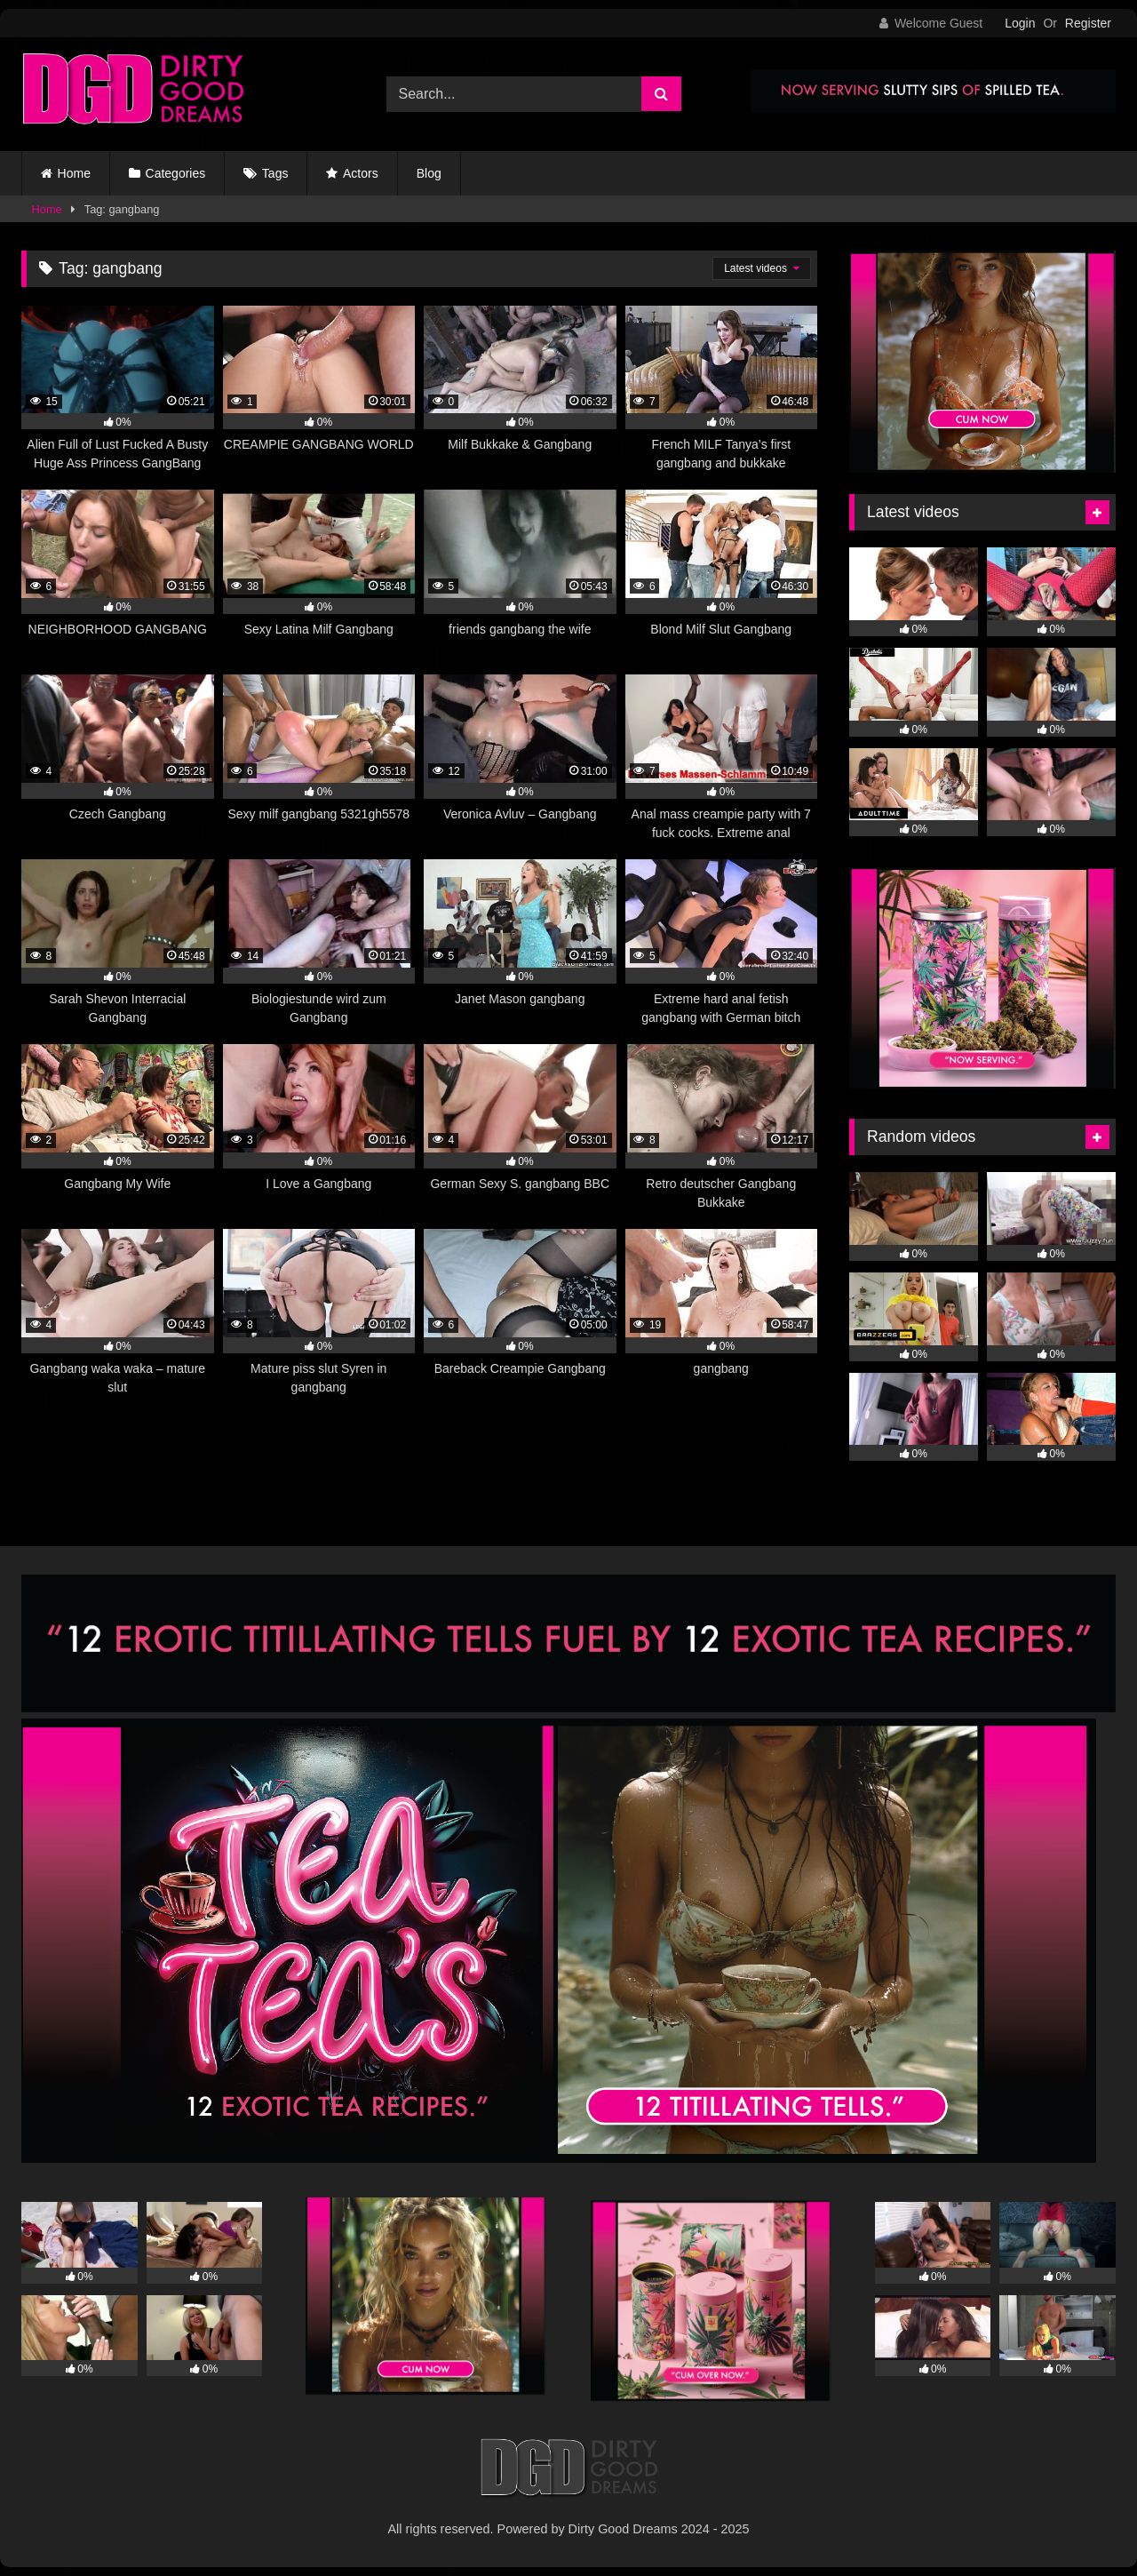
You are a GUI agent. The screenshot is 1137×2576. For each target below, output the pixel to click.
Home (74, 173)
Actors (360, 173)
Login (1020, 23)
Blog (429, 173)
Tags (275, 173)
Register (1088, 23)
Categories (176, 173)
